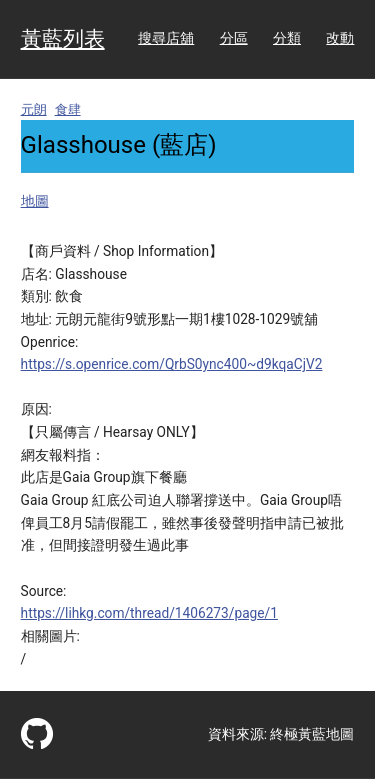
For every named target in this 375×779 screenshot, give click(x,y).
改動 (340, 38)
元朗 (34, 109)
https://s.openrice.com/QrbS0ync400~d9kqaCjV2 (172, 364)
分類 (287, 38)
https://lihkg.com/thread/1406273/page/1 (149, 613)
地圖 (35, 201)
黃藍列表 (63, 39)
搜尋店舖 (166, 38)
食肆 (68, 109)
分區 (234, 38)
